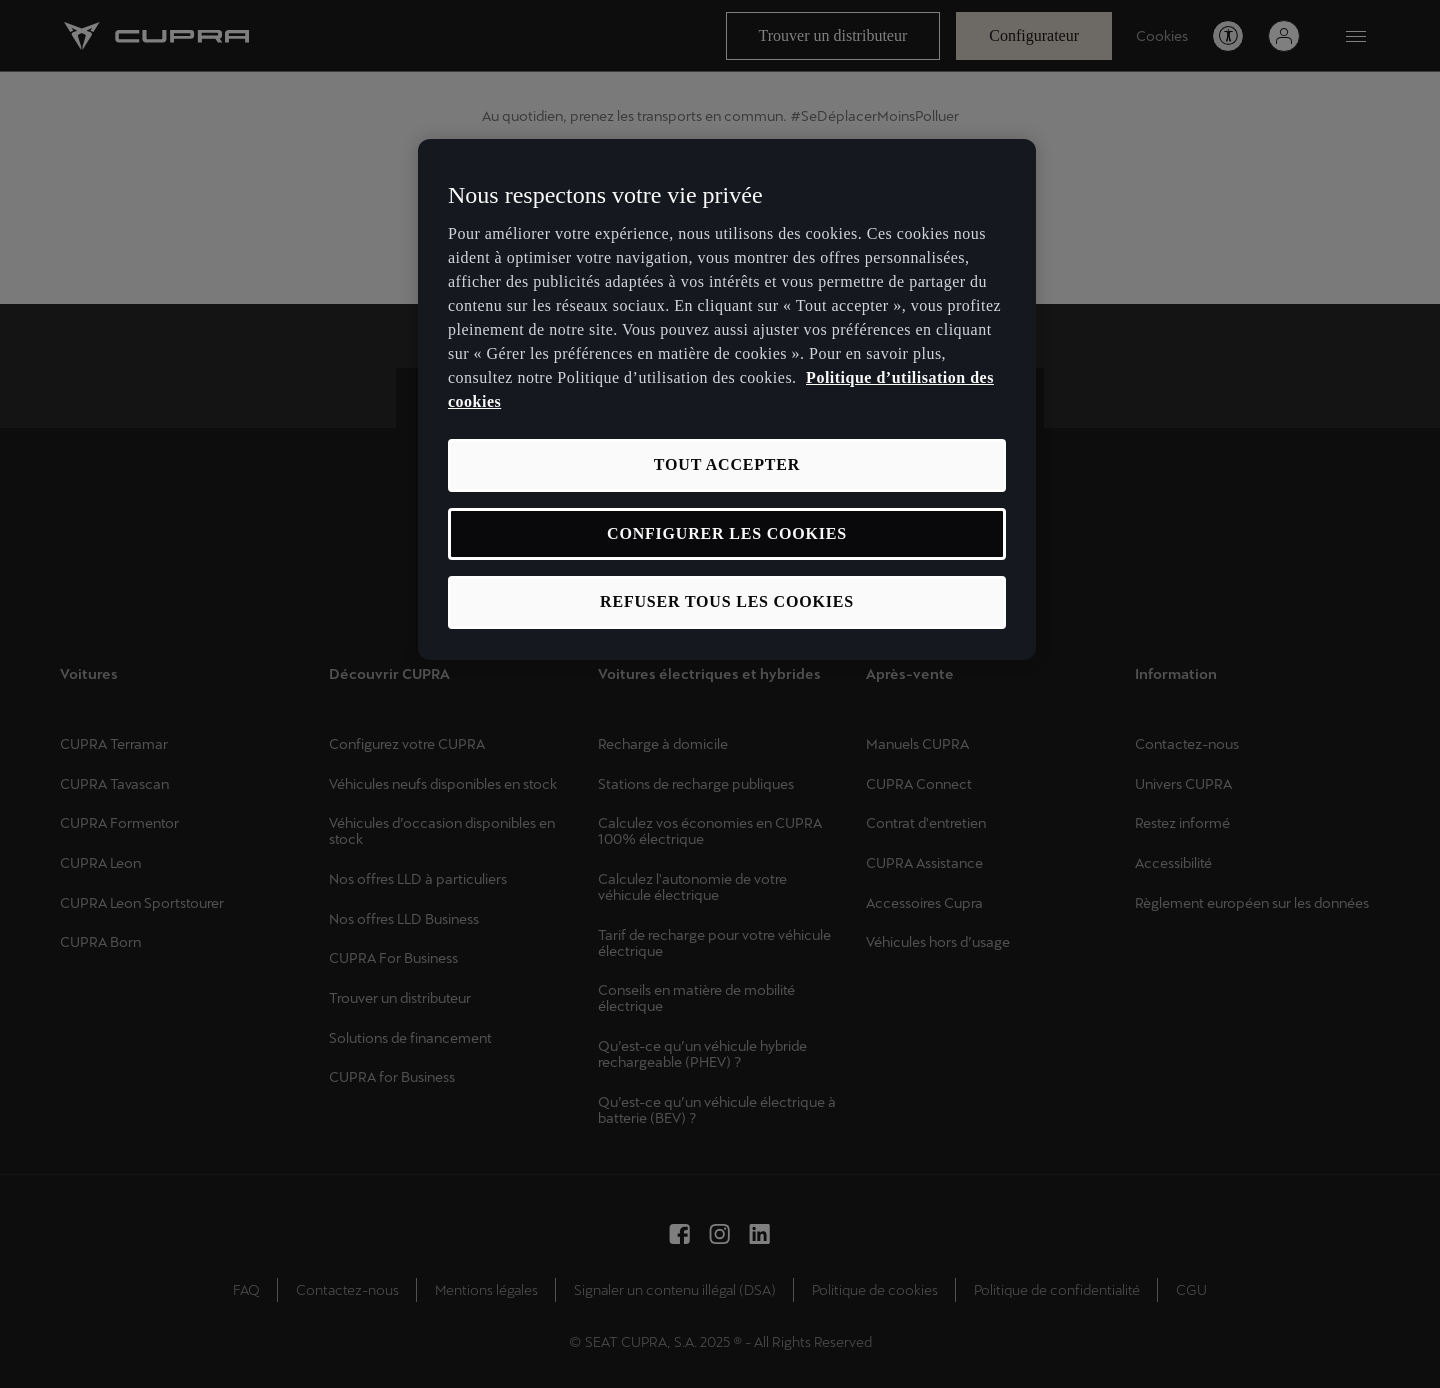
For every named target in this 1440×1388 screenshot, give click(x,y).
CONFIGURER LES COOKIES (727, 533)
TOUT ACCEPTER (727, 464)
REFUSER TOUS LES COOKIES (727, 601)
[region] (727, 399)
